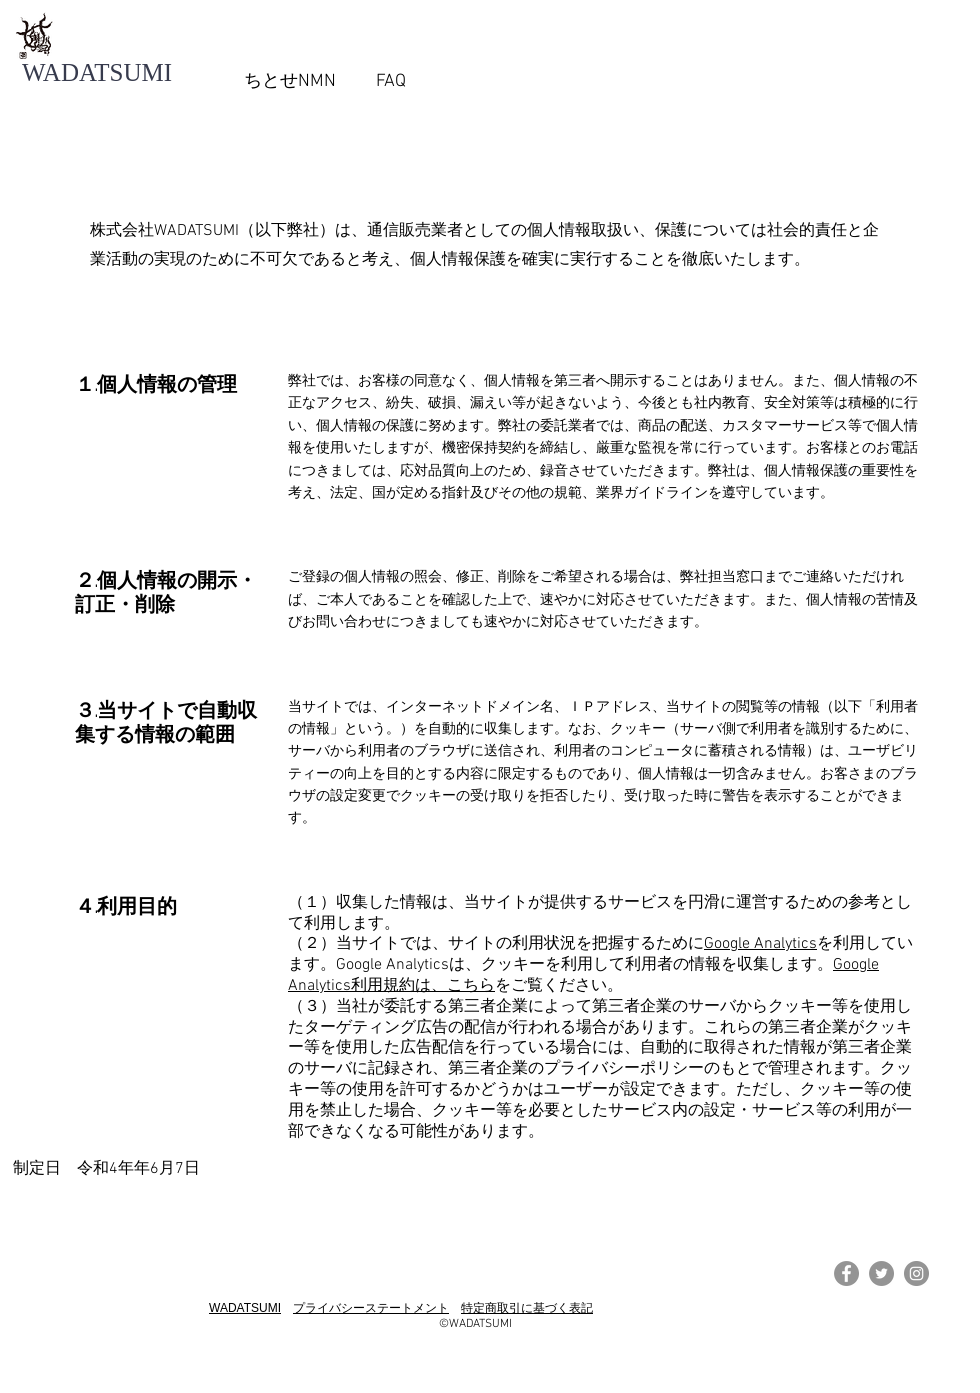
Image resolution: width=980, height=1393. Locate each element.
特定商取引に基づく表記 (527, 1308)
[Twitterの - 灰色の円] (881, 1273)
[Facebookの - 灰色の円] (846, 1273)
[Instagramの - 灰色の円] (916, 1273)
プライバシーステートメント (371, 1308)
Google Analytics (760, 944)
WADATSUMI (245, 1308)
